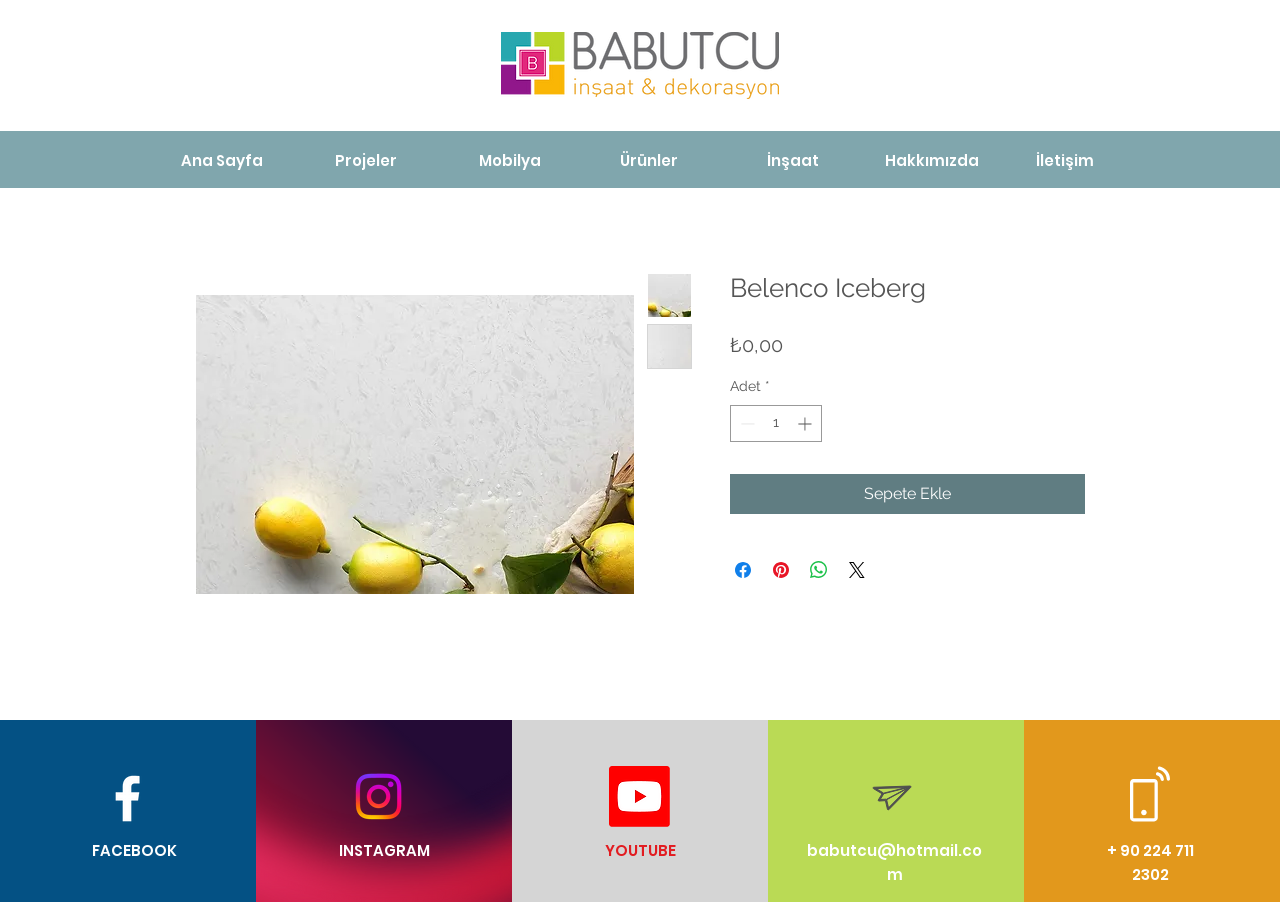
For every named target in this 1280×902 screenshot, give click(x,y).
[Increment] (806, 423)
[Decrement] (745, 423)
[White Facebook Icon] (127, 798)
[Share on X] (857, 570)
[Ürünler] (649, 160)
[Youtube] (639, 796)
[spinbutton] (776, 423)
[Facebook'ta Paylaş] (743, 570)
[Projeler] (366, 160)
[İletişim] (1064, 160)
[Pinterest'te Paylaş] (781, 570)
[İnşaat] (793, 160)
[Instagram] (378, 796)
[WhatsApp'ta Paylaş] (819, 570)
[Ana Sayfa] (222, 160)
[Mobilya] (510, 160)
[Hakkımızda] (931, 160)
